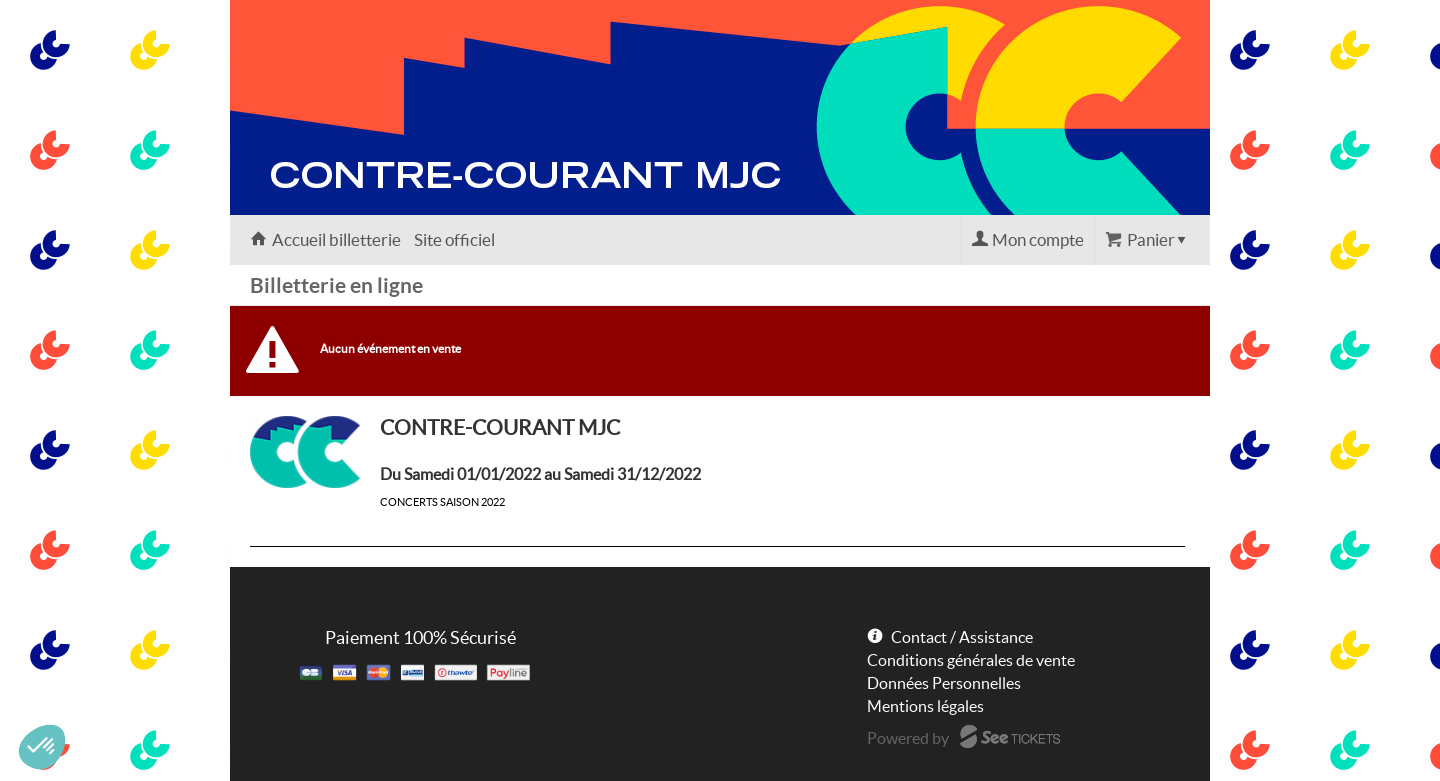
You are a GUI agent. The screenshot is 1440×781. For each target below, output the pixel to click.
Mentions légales (925, 706)
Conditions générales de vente (971, 660)
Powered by (908, 738)
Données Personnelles (944, 683)
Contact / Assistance (962, 637)
